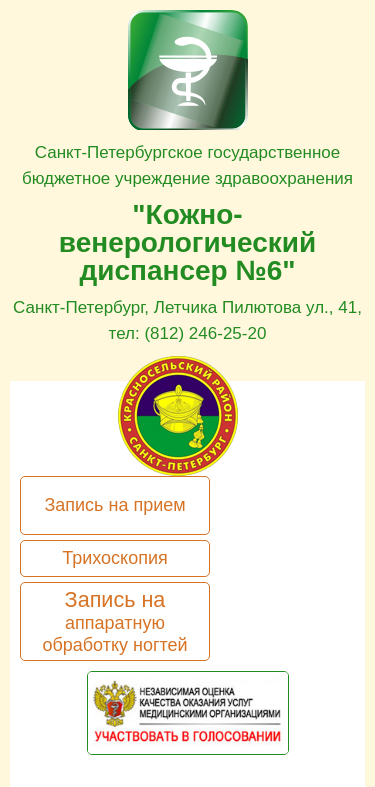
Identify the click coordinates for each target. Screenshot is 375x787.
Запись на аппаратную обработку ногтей (114, 621)
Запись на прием (114, 505)
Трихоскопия (115, 558)
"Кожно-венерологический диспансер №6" (187, 242)
